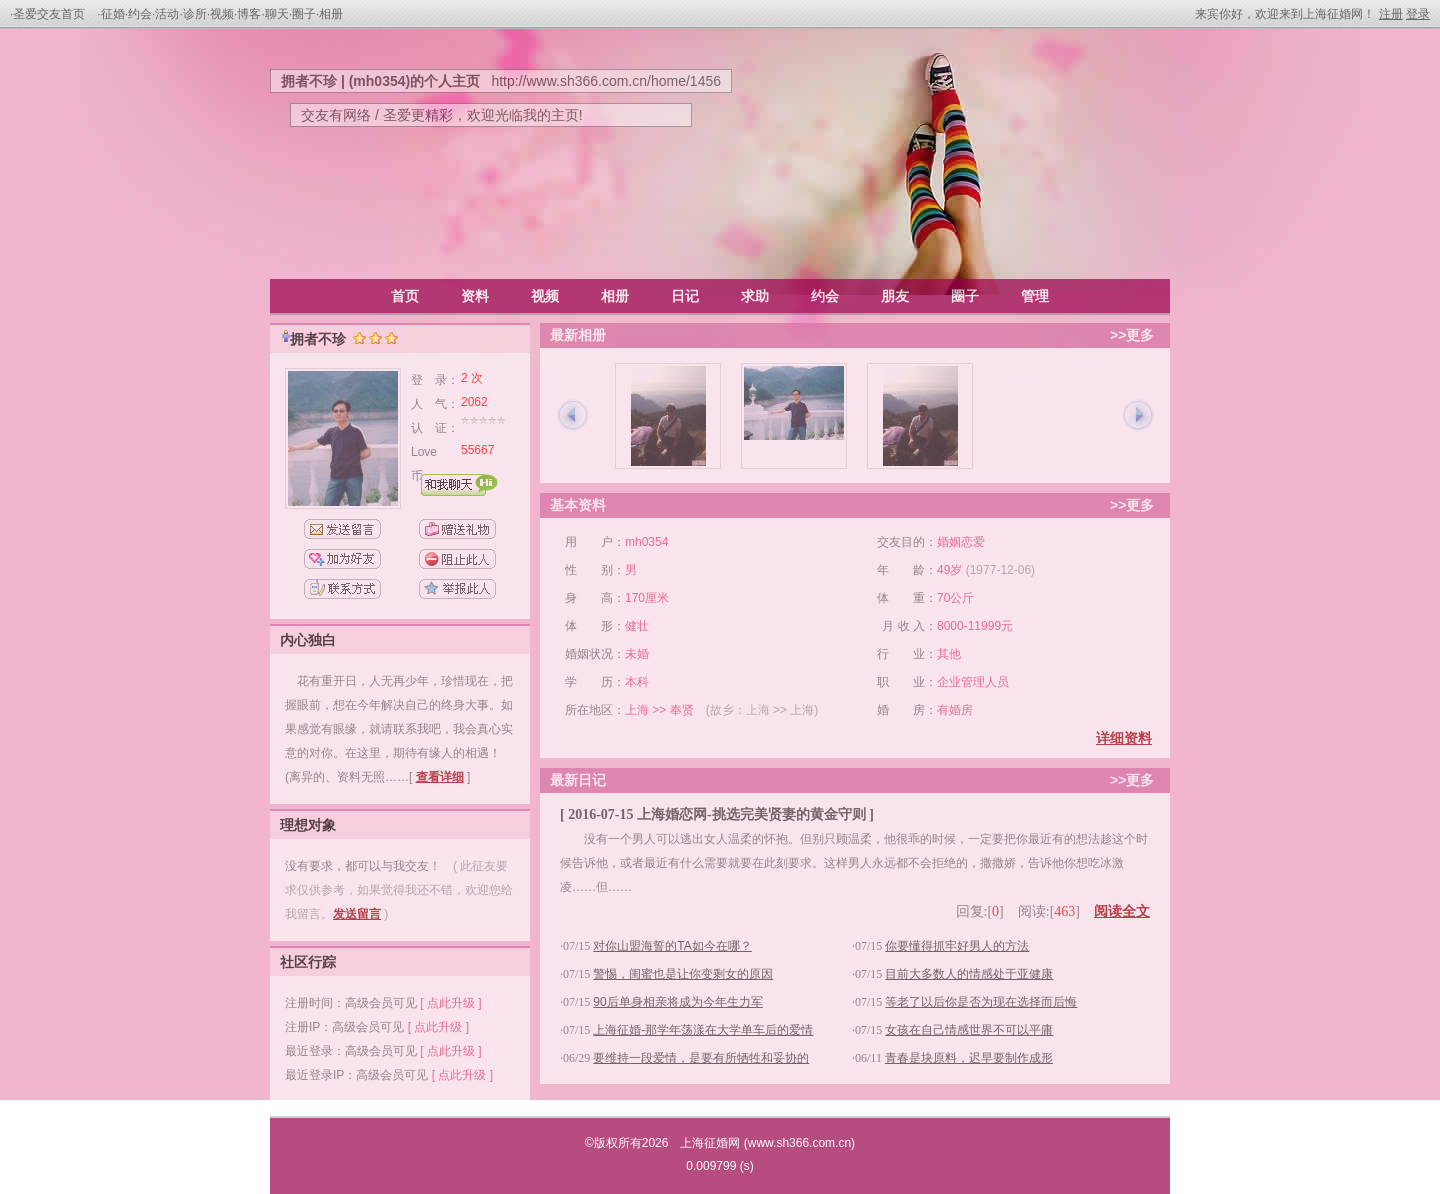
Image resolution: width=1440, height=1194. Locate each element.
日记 (685, 296)
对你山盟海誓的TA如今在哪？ (672, 946)
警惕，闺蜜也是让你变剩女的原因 (683, 974)
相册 (331, 14)
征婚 (113, 14)
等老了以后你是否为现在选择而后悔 (981, 1002)
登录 (1418, 14)
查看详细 (440, 777)
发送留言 (357, 914)
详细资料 (1124, 738)
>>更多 (1132, 335)
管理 (1035, 296)
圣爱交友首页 (49, 14)
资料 (475, 296)
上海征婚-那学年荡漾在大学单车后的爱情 (703, 1030)
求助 (755, 296)
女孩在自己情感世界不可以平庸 (969, 1030)
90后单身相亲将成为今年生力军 (677, 1002)
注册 (1391, 14)
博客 (249, 14)
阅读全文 (1122, 911)
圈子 (304, 14)
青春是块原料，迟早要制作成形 (969, 1058)
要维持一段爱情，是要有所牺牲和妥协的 (701, 1058)
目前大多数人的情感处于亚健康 (969, 974)
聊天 (277, 14)
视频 (222, 14)
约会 (140, 14)
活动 (167, 14)
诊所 (195, 14)
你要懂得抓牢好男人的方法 (957, 946)
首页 (405, 296)
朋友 (895, 296)
